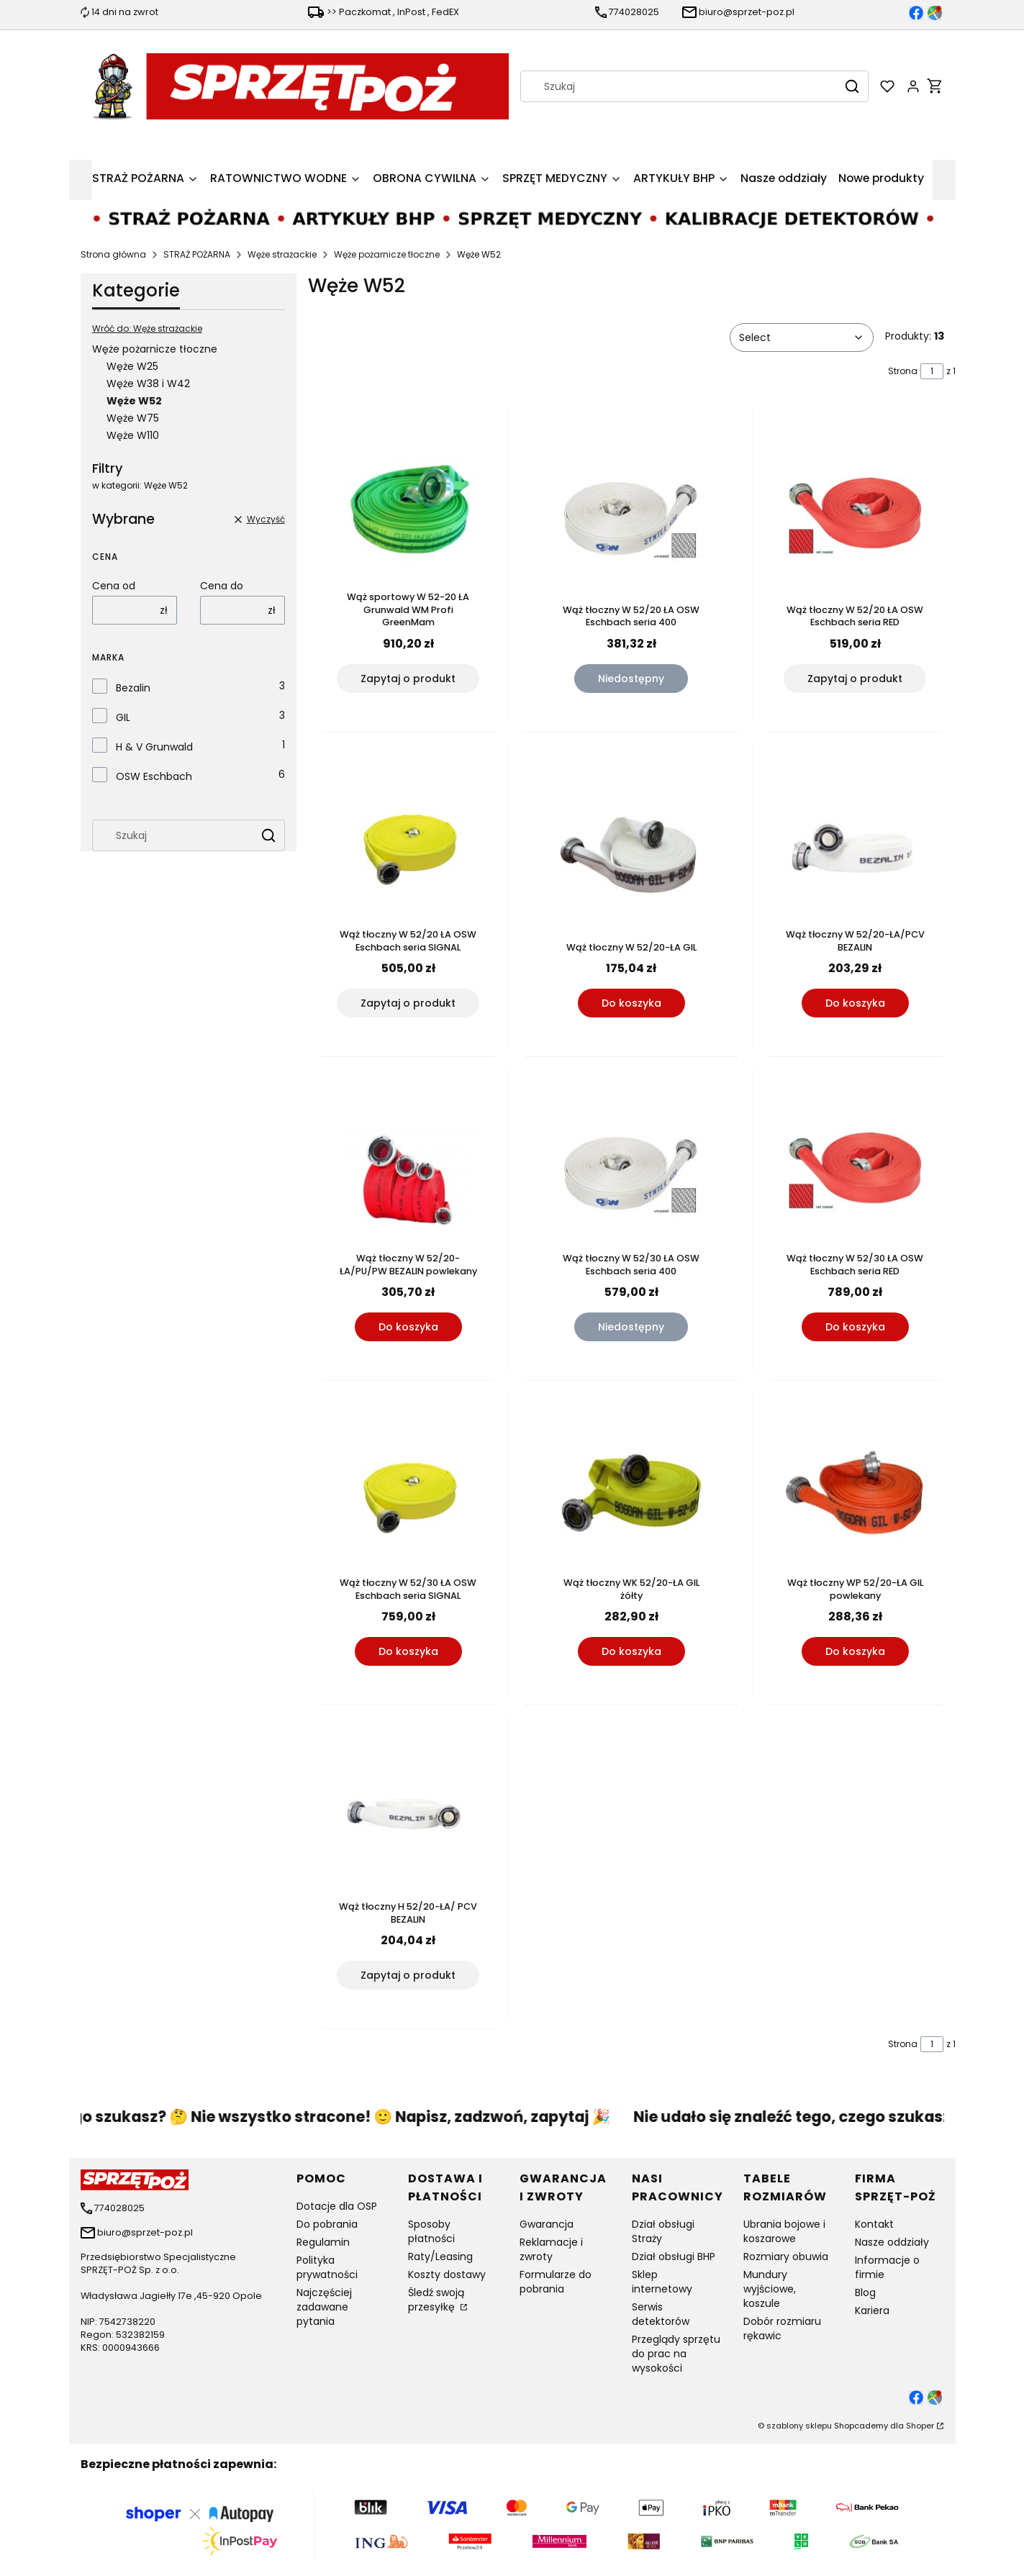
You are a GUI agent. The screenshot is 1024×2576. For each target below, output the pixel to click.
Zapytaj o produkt (408, 679)
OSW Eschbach (154, 776)
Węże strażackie (282, 254)
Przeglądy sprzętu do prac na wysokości (676, 2353)
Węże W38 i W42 (148, 383)
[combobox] (675, 86)
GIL (123, 717)
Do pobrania (327, 2224)
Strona (902, 371)
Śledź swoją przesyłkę (436, 2299)
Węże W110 (133, 435)
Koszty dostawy (447, 2274)
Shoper (920, 2425)
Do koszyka (631, 1003)
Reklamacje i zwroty (551, 2249)
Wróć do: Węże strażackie (147, 328)
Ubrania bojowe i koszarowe (784, 2231)
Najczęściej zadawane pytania (324, 2306)
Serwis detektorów (660, 2314)
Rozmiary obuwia (785, 2256)
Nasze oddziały (892, 2242)
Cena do (221, 586)
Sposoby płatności (431, 2231)
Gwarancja (547, 2224)
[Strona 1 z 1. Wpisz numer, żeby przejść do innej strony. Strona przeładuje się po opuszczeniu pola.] (931, 371)
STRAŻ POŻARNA (196, 254)
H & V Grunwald (154, 747)
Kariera (872, 2310)
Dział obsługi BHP (673, 2256)
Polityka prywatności (327, 2267)
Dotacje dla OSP (336, 2206)
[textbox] (802, 337)
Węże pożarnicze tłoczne (387, 254)
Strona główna (113, 254)
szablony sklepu (799, 2425)
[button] (852, 86)
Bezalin (133, 688)
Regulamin (323, 2242)
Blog (865, 2292)
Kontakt (874, 2224)
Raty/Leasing (440, 2256)
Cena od (113, 586)
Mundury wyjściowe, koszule (769, 2288)
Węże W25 (132, 366)
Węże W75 (133, 418)
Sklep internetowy (662, 2281)
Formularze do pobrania (556, 2281)
